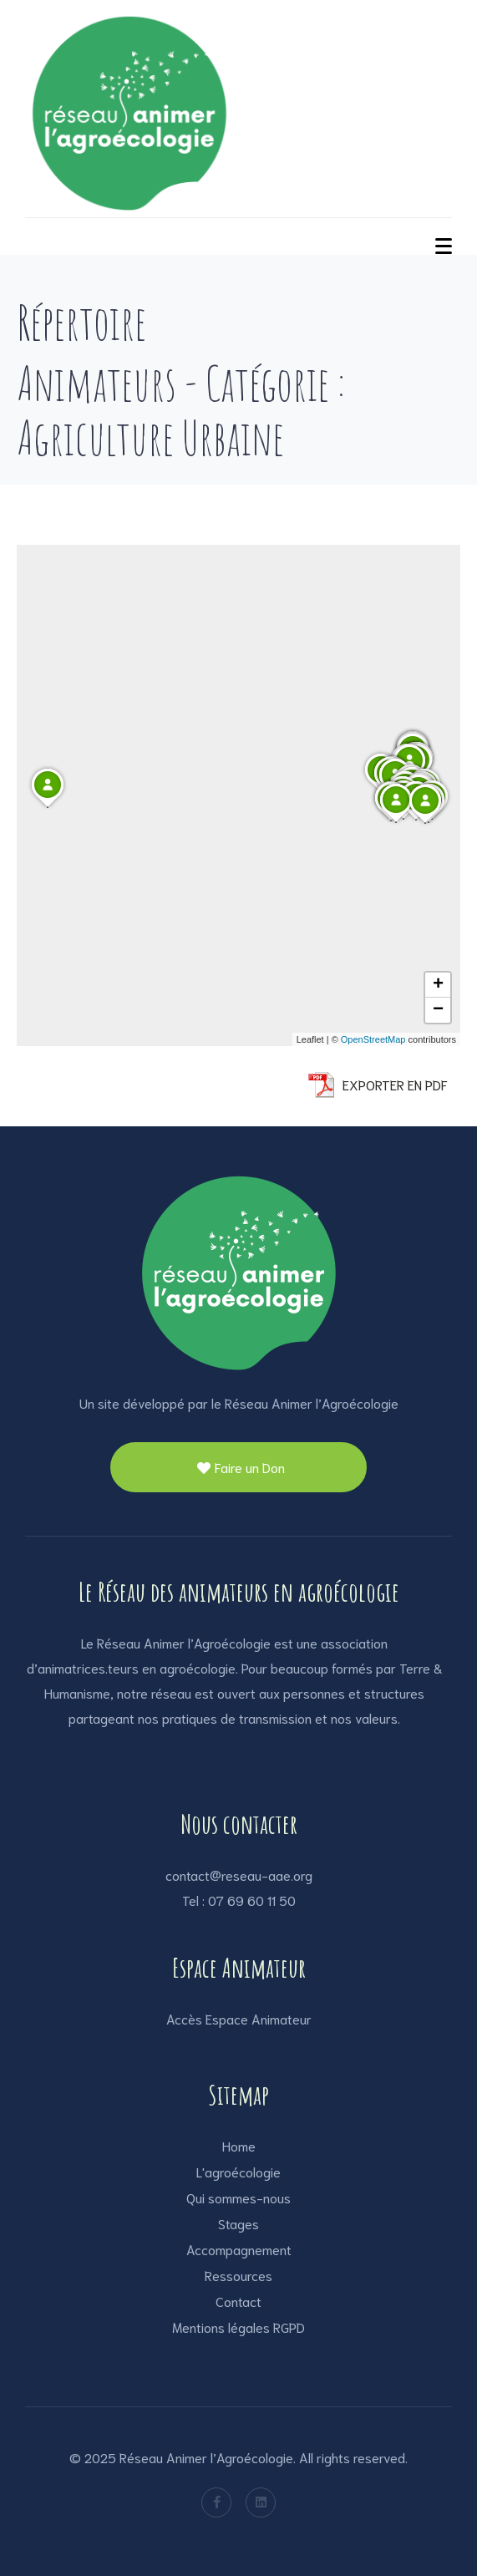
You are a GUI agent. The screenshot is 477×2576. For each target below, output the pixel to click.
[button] (396, 822)
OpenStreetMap (373, 1039)
